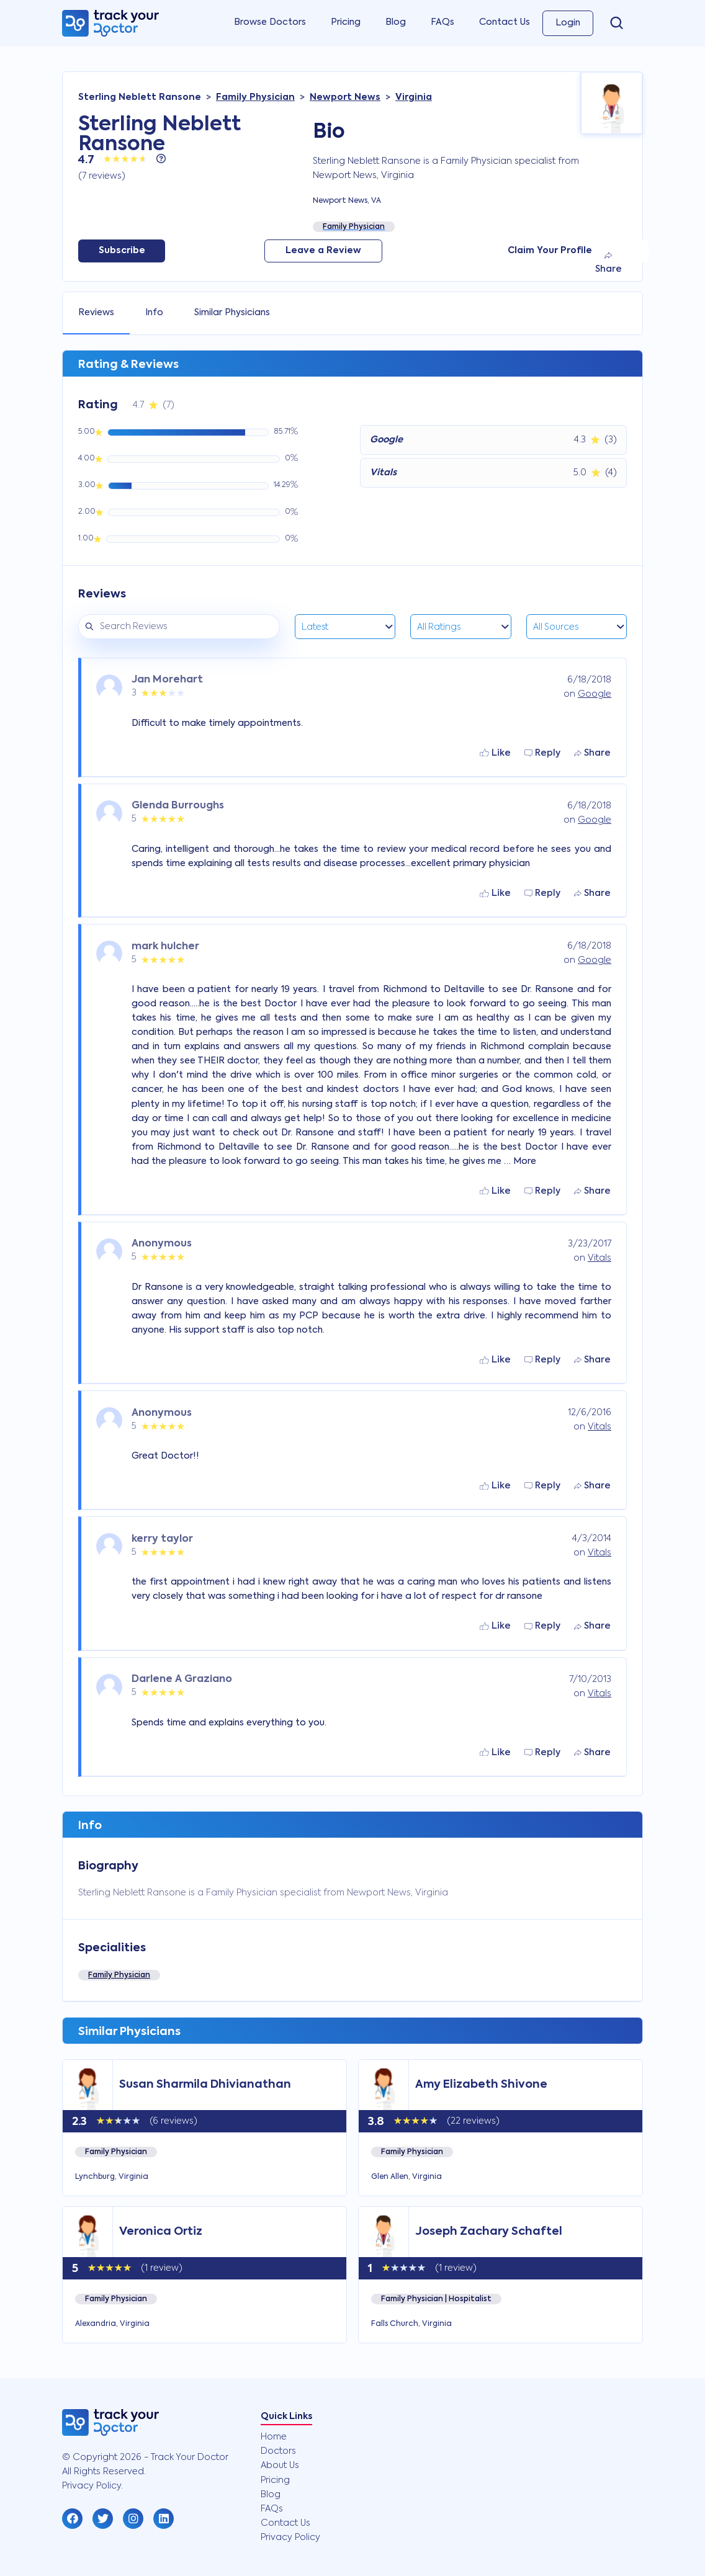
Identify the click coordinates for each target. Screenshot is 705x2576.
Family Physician (119, 1975)
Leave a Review (323, 250)
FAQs (442, 22)
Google (594, 694)
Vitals (599, 1258)
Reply (542, 753)
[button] (72, 2518)
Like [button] (495, 753)
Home (274, 2437)
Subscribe (122, 250)
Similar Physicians (232, 312)
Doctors (278, 2451)
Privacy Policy (290, 2537)
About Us (280, 2465)
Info (154, 312)
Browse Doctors (270, 22)
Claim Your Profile (550, 250)
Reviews (96, 312)
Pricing (346, 22)
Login (567, 23)
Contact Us (504, 22)
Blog (395, 22)
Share (608, 263)
